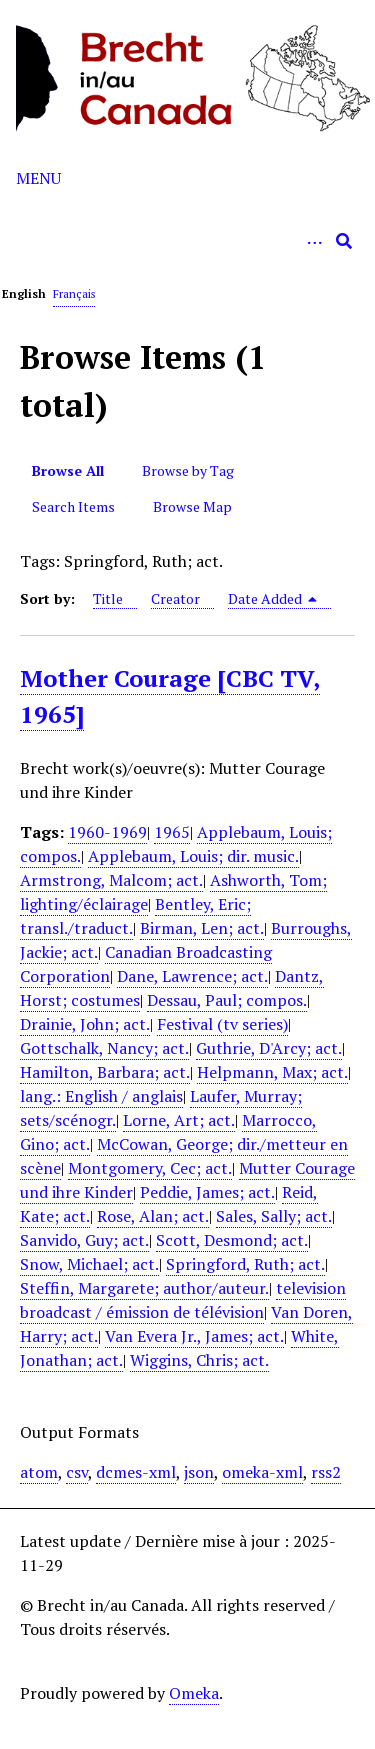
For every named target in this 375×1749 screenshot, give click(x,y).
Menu (38, 178)
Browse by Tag (188, 470)
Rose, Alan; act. (153, 1216)
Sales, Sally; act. (274, 1216)
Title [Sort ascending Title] (108, 598)
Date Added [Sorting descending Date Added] (273, 598)
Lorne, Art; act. (179, 1120)
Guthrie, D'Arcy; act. (269, 1048)
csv (77, 1472)
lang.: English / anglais (101, 1096)
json (199, 1472)
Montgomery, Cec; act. (150, 1168)
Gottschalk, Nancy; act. (104, 1048)
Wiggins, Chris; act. (199, 1360)
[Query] (187, 241)
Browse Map (192, 506)
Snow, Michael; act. (89, 1264)
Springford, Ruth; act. (245, 1264)
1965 (172, 832)
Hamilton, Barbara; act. (105, 1072)
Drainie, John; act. (85, 1024)
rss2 (326, 1472)
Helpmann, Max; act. (272, 1072)
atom (39, 1472)
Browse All (68, 470)
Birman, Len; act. (202, 928)
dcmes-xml (136, 1472)
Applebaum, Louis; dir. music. (193, 856)
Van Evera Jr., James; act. (194, 1336)
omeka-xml (262, 1472)
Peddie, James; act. (207, 1192)
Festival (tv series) (222, 1024)
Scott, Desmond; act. (232, 1240)
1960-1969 (107, 832)
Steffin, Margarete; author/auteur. (144, 1288)
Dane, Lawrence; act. (192, 976)
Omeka (194, 1693)
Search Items (73, 506)
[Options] (314, 241)
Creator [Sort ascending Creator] (175, 598)
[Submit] (344, 241)
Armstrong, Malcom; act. (111, 880)
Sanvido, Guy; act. (84, 1240)
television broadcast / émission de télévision (183, 1300)
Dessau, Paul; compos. (227, 1000)
